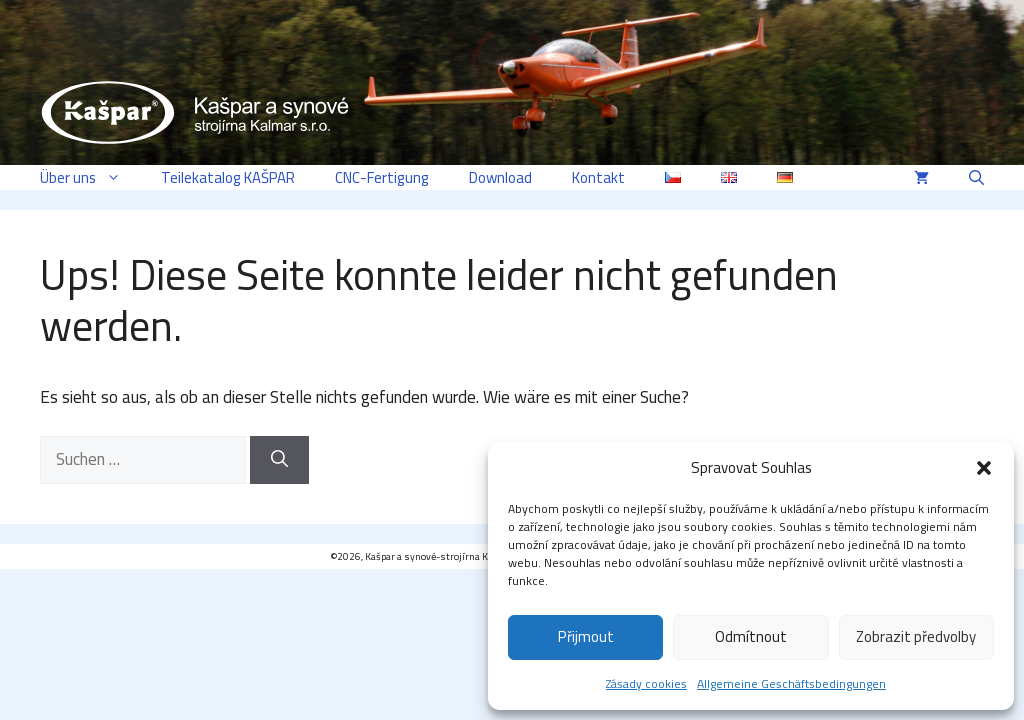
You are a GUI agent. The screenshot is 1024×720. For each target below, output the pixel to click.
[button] (984, 468)
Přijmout (586, 636)
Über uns (90, 177)
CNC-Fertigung (382, 177)
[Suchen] (279, 460)
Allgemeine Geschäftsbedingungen (791, 683)
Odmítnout (751, 636)
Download (500, 177)
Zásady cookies (646, 683)
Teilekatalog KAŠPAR (228, 177)
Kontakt (598, 177)
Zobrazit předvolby (916, 636)
